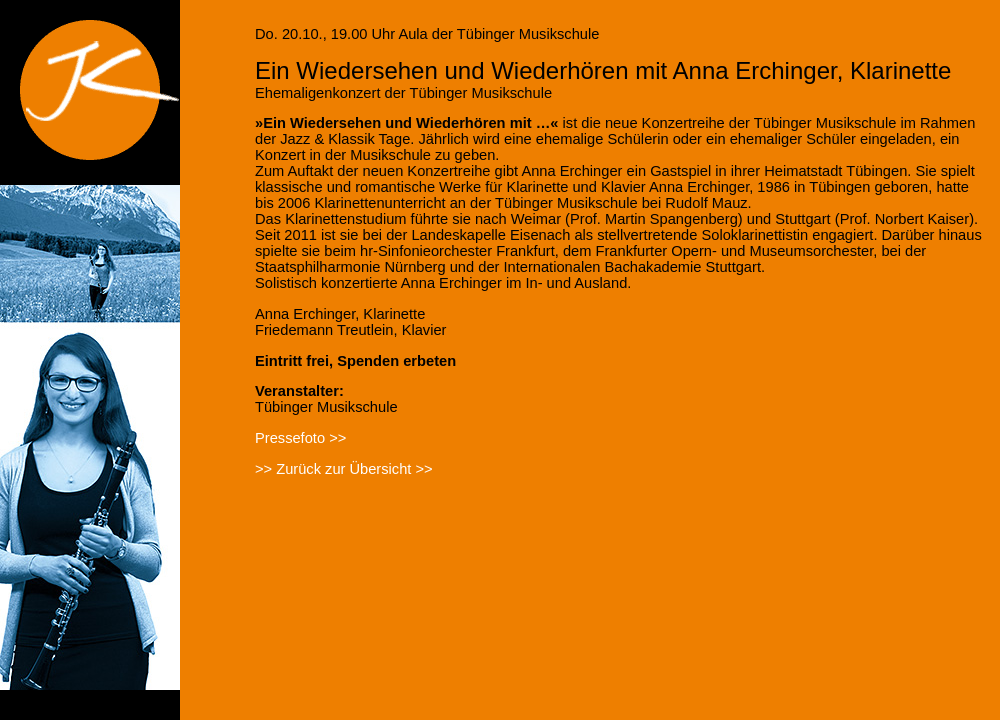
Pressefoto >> (300, 438)
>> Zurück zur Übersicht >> (344, 469)
